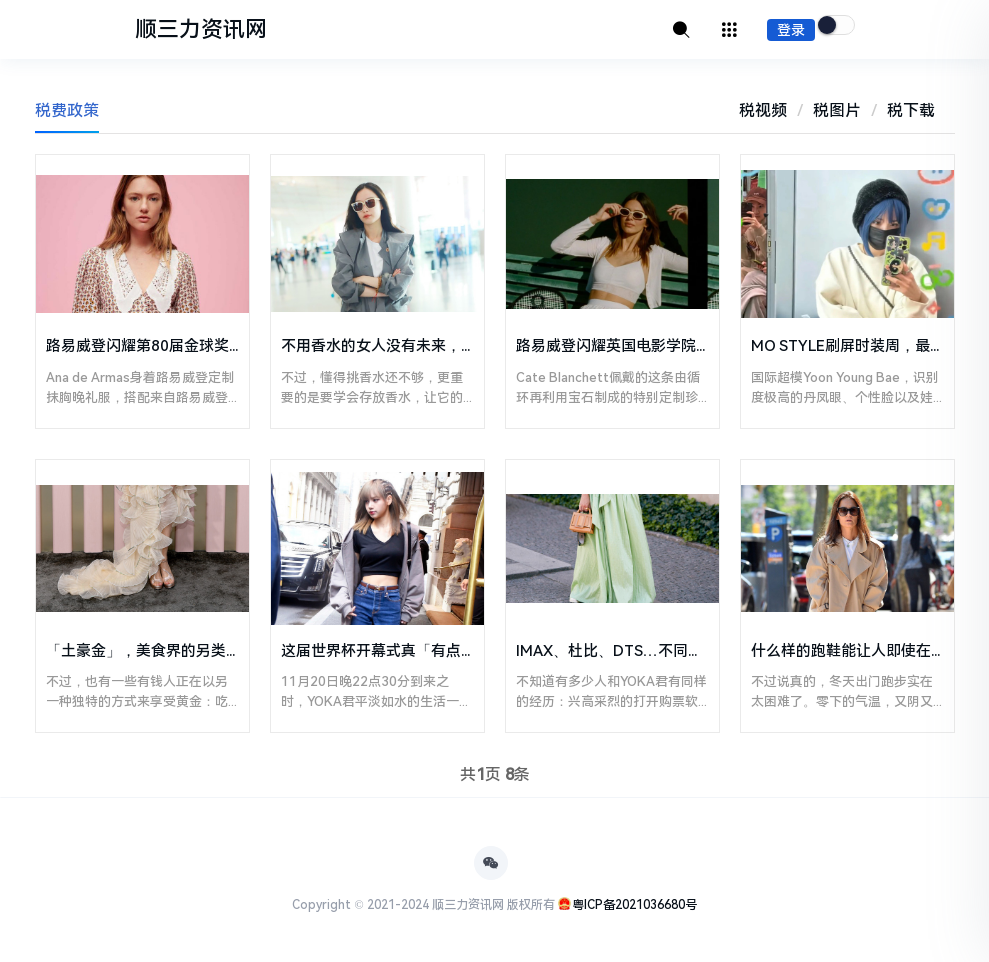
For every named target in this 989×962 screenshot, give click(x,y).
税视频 (763, 110)
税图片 (837, 110)
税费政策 (67, 110)
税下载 (911, 110)
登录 (791, 30)
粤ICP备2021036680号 (634, 905)
